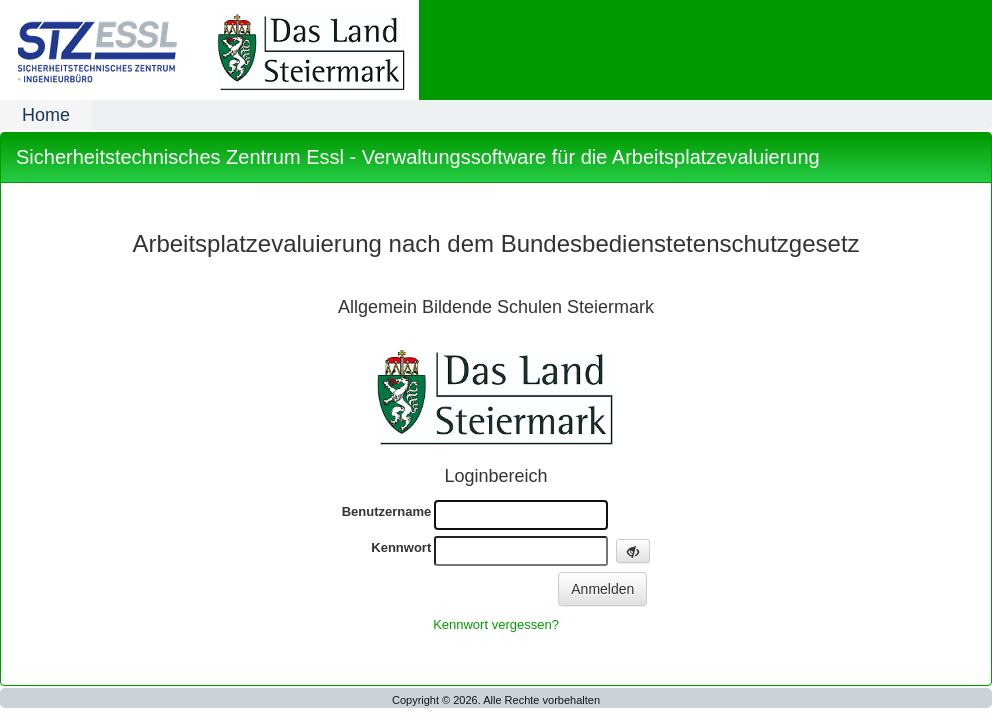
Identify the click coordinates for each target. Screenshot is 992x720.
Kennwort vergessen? (496, 624)
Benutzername (387, 511)
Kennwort (401, 547)
